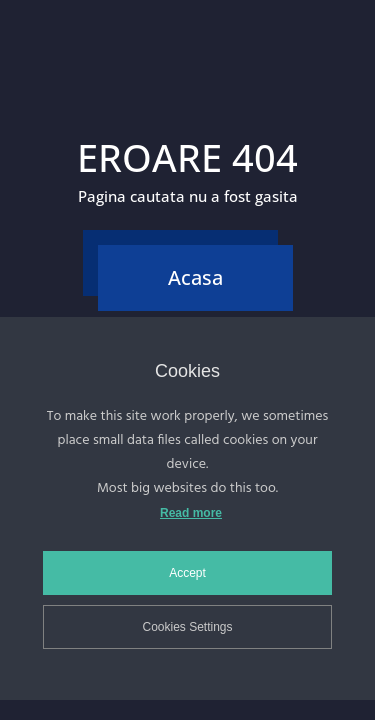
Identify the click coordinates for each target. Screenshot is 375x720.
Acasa (195, 277)
